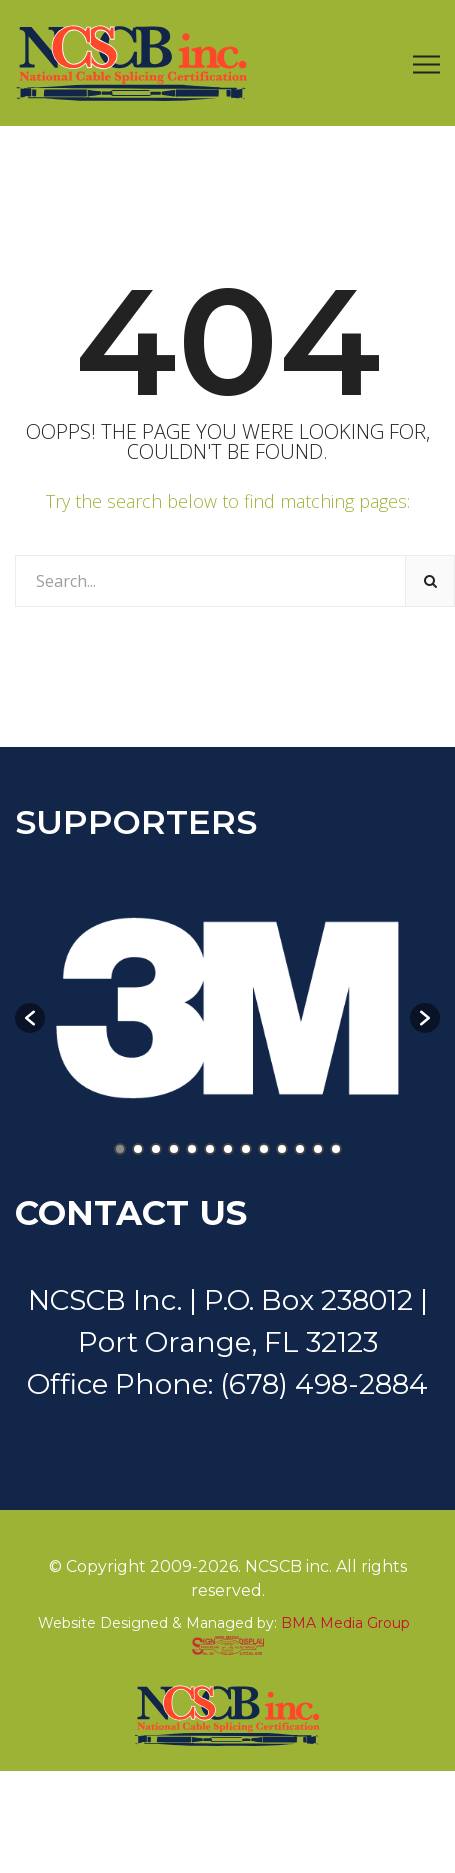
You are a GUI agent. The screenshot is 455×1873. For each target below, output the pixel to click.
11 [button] (300, 1149)
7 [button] (228, 1149)
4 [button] (174, 1149)
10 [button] (282, 1149)
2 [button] (138, 1149)
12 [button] (318, 1149)
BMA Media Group (345, 1623)
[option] (227, 1008)
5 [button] (192, 1149)
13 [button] (336, 1149)
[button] (30, 1018)
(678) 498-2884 (324, 1384)
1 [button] (120, 1149)
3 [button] (156, 1149)
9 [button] (264, 1149)
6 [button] (210, 1149)
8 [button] (246, 1149)
